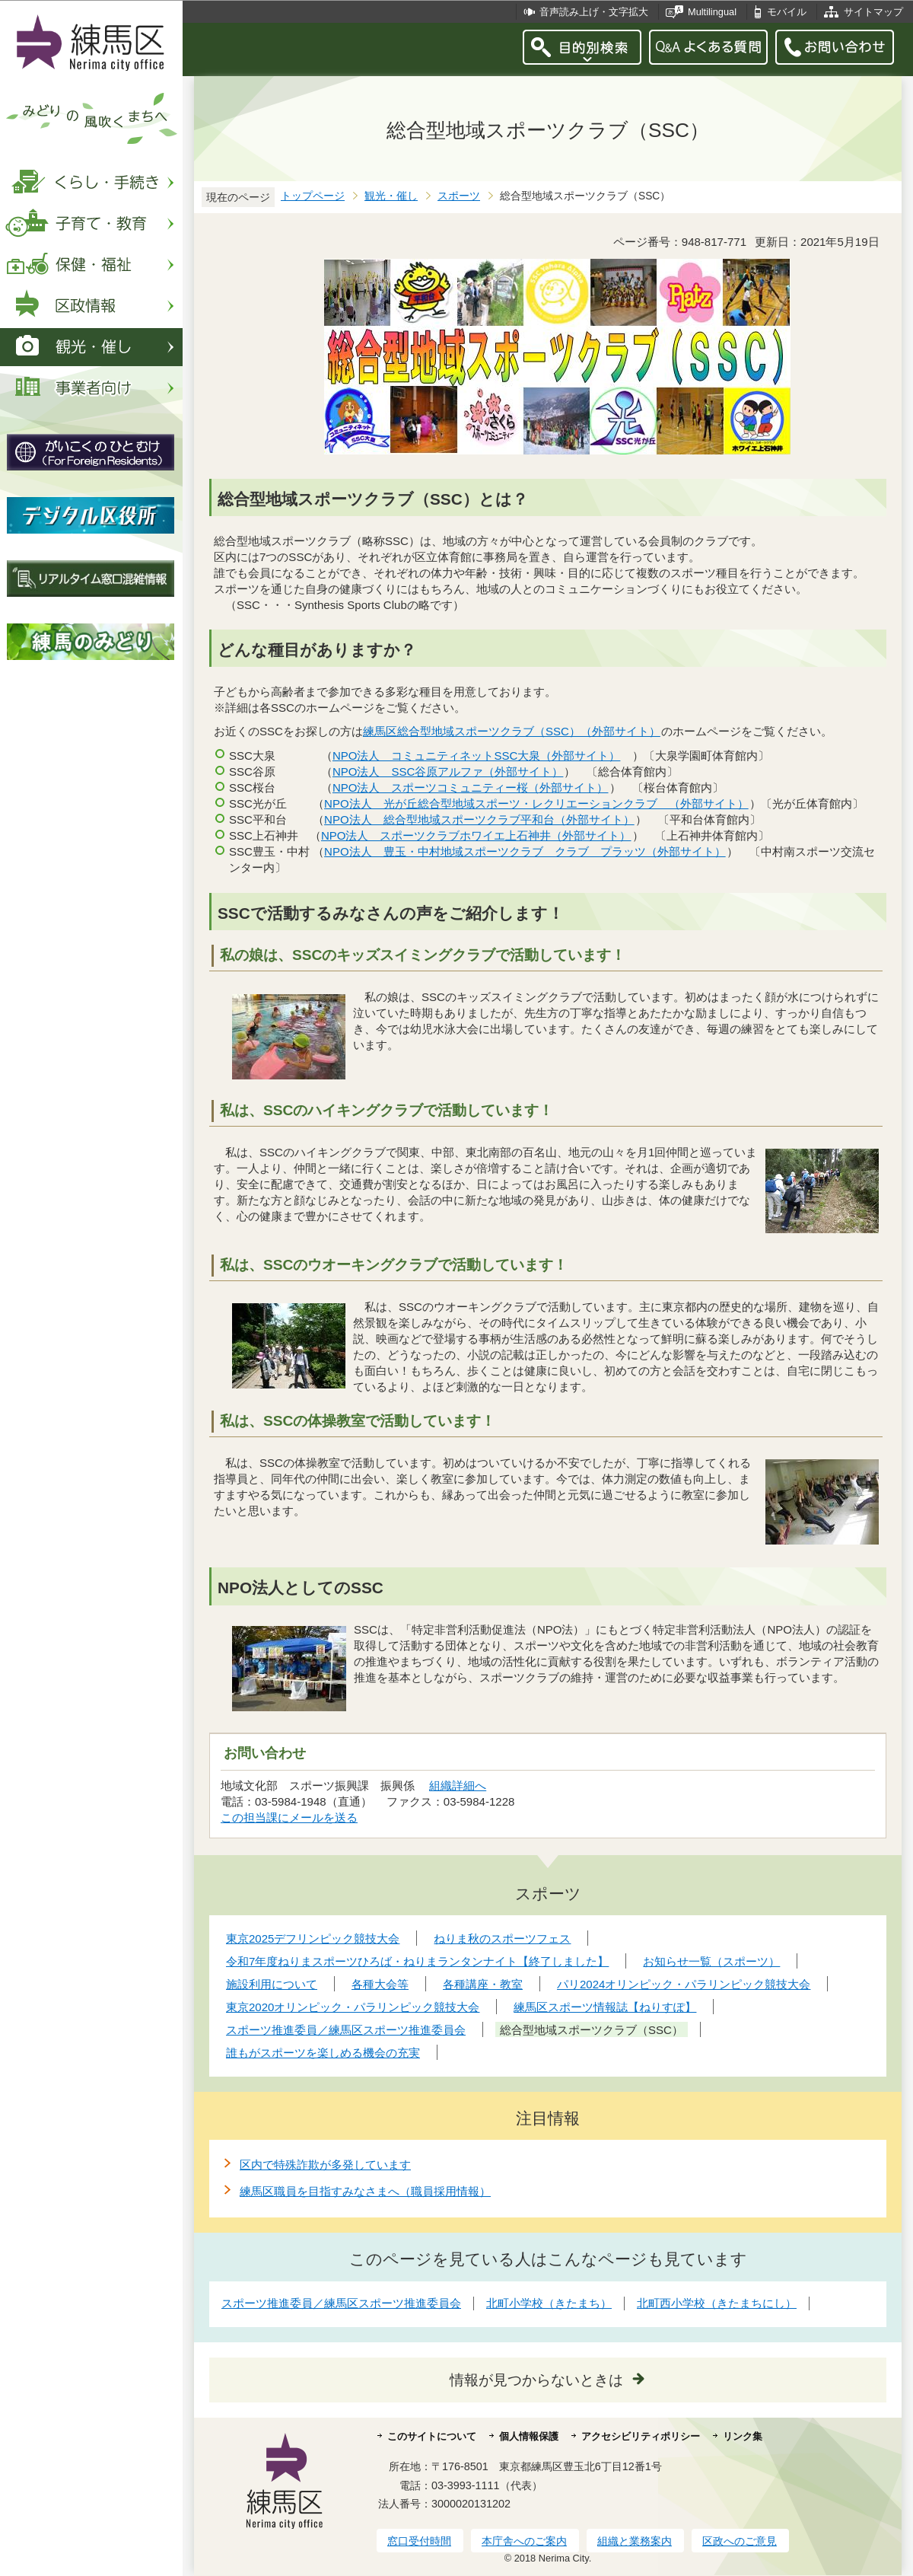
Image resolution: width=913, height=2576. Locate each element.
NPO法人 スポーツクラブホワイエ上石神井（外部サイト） (476, 835)
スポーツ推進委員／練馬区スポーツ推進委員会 (341, 2303)
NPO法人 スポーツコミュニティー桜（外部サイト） (470, 787)
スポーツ (458, 196)
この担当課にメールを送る (289, 1817)
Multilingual (712, 12)
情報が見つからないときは (536, 2380)
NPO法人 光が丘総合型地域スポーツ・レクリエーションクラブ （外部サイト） (536, 803)
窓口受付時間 (419, 2541)
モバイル (786, 12)
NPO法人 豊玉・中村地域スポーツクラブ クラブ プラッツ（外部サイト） (525, 851)
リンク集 (742, 2436)
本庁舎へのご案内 (524, 2541)
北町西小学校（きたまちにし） (717, 2303)
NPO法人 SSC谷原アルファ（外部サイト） (448, 771)
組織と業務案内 (634, 2541)
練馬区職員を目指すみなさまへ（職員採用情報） (365, 2191)
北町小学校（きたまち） (549, 2303)
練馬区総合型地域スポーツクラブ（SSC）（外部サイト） (512, 731)
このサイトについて (431, 2436)
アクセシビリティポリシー (640, 2436)
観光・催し (391, 196)
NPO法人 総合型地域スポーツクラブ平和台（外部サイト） (479, 819)
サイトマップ (873, 12)
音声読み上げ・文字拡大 (593, 12)
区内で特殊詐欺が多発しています (325, 2164)
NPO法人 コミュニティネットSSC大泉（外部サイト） (476, 755)
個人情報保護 (528, 2436)
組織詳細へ (457, 1785)
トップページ (313, 196)
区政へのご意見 (739, 2541)
